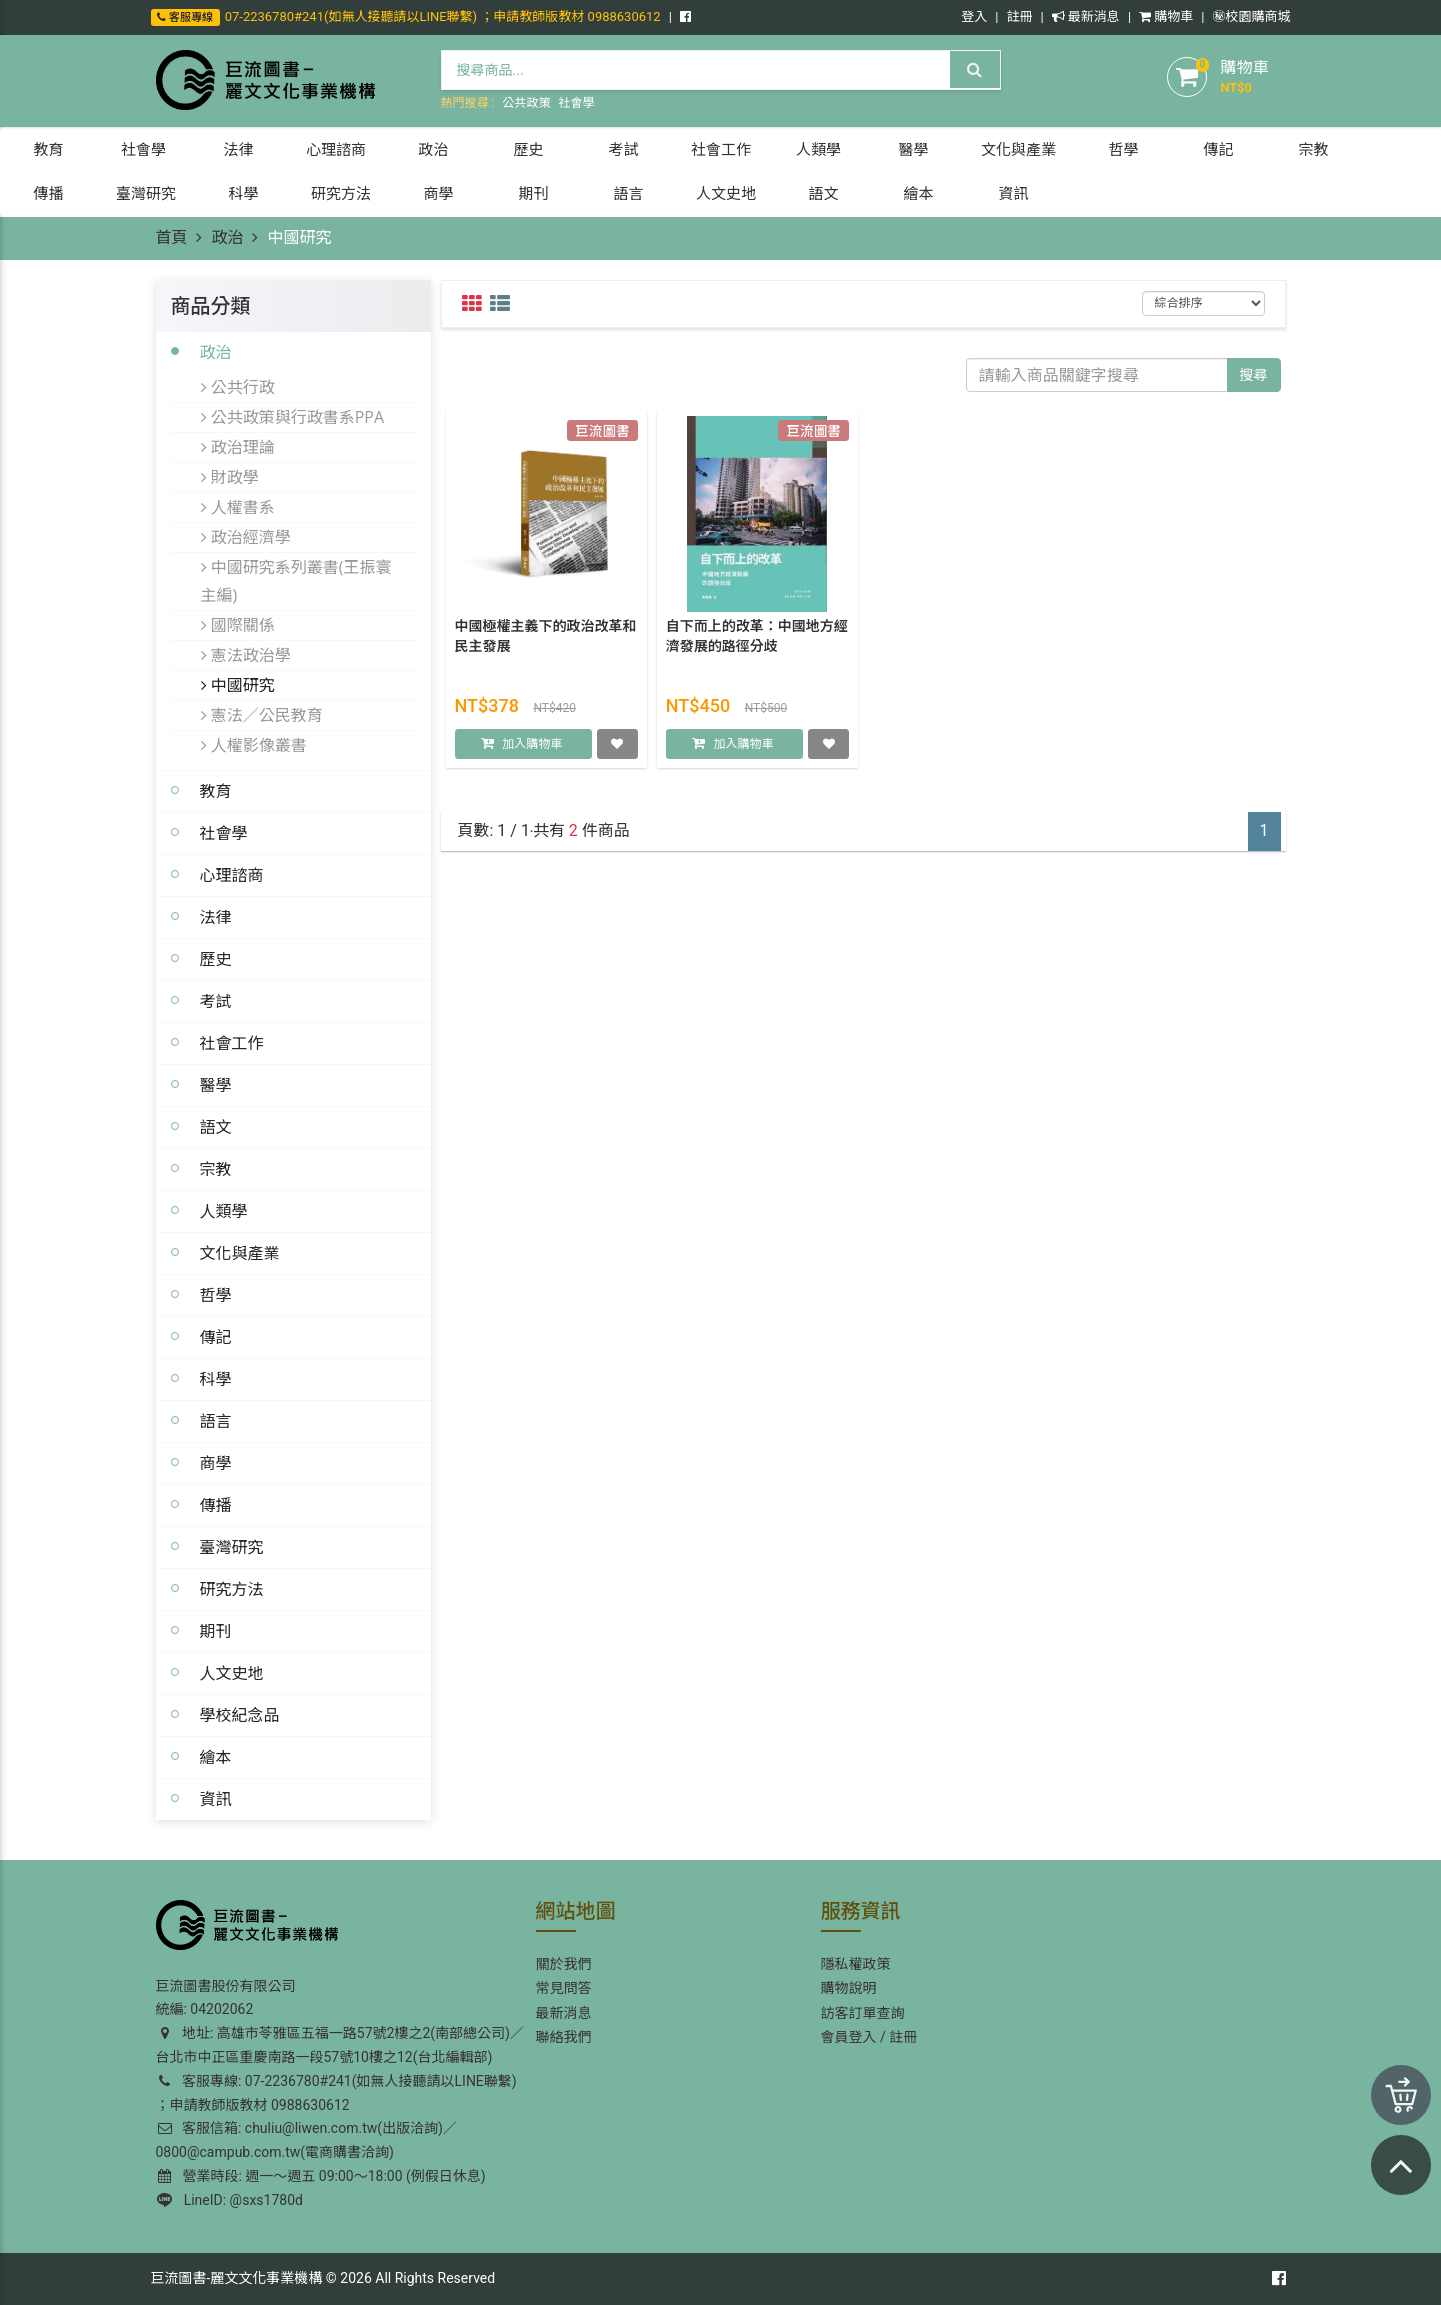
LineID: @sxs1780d (230, 2200)
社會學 (576, 103)
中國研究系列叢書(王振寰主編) (296, 581)
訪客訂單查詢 (863, 2013)
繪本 (216, 1757)
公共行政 (238, 387)
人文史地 (232, 1673)
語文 (216, 1127)
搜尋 (1254, 375)
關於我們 (564, 1964)
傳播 (216, 1505)
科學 (216, 1379)
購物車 (1166, 16)
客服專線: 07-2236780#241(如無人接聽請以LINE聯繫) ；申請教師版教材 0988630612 (336, 2093)
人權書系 (238, 507)
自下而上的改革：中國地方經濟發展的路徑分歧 (757, 640)
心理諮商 (232, 875)
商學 (216, 1463)
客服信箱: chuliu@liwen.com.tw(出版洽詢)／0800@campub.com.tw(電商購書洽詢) (306, 2140)
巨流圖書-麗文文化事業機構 (237, 2278)
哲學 (216, 1295)
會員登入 (849, 2037)
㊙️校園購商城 (1251, 16)
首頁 (172, 237)
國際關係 (238, 625)
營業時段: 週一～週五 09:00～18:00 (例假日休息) (322, 2176)
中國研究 (238, 685)
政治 (227, 237)
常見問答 (564, 1988)
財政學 (230, 477)
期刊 (216, 1631)
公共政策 (526, 103)
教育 (216, 791)
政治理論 (238, 447)
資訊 (216, 1799)
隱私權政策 (856, 1964)
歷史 (216, 959)
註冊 (1019, 16)
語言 (216, 1421)
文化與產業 (240, 1253)
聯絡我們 (564, 2037)
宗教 (216, 1169)
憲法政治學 (246, 655)
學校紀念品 (240, 1715)
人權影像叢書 (254, 745)
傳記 (216, 1337)
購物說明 (849, 1988)
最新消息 (1086, 16)
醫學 (216, 1085)
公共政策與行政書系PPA (293, 417)
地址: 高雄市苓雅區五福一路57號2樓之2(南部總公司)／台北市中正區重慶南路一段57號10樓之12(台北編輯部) (340, 2045)
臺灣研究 (232, 1547)
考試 (216, 1001)
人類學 (224, 1211)
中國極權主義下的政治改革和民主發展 (546, 640)
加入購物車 (532, 748)
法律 (216, 917)
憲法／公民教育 (262, 715)
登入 (974, 16)
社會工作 (232, 1043)
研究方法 (232, 1589)
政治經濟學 (246, 537)
